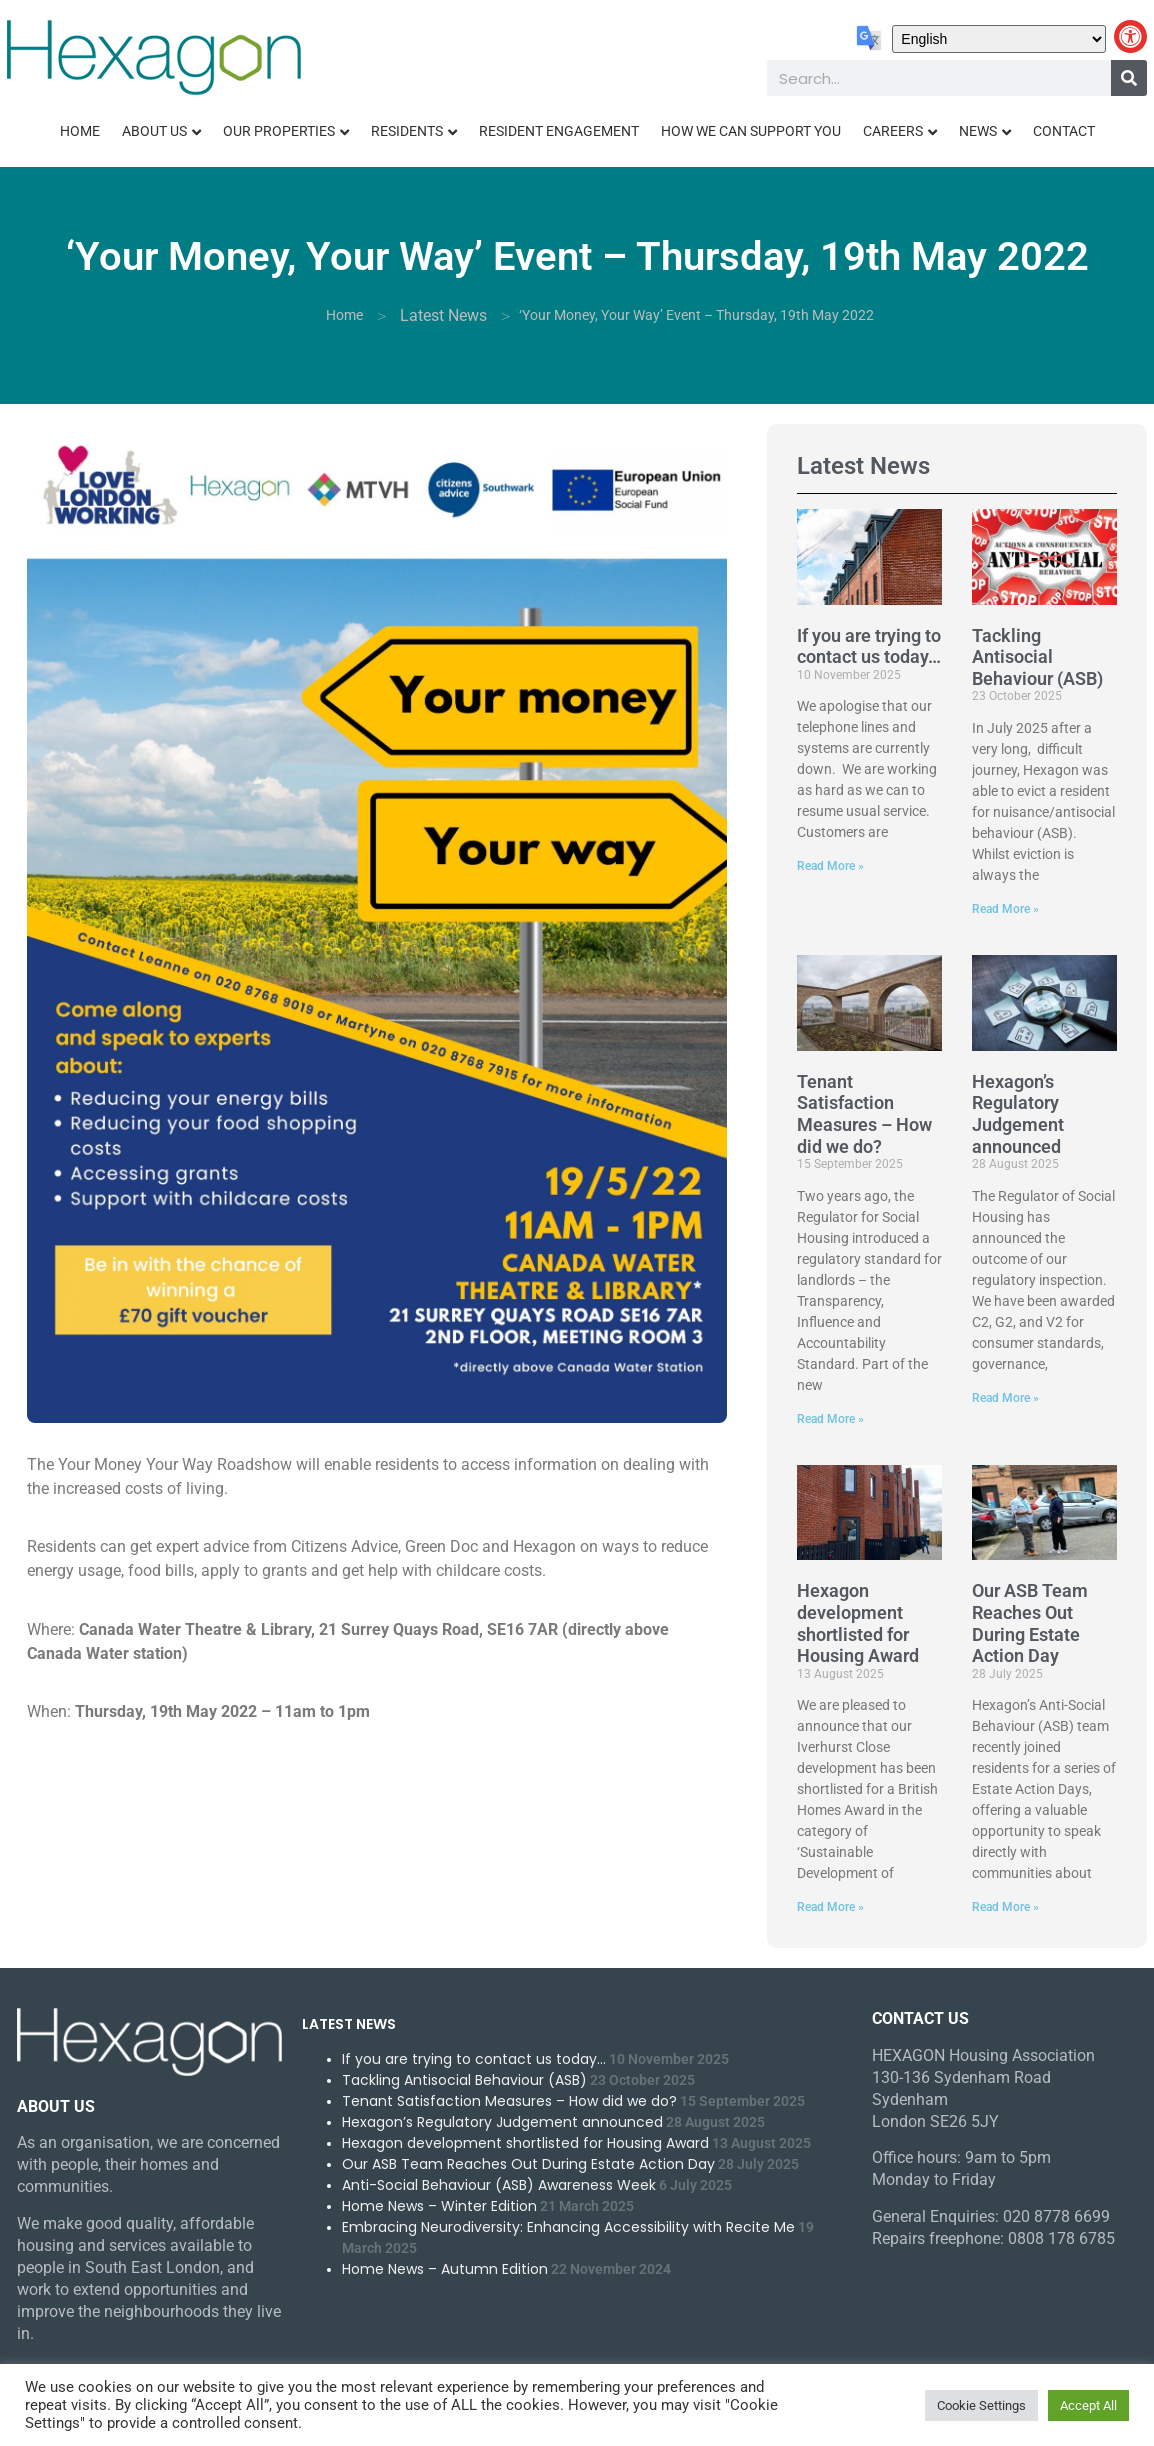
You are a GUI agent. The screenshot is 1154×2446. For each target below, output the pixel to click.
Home (80, 131)
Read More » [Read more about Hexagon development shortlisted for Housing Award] (830, 1907)
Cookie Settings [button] (981, 2405)
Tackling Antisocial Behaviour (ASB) (1037, 657)
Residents (407, 131)
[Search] (1129, 78)
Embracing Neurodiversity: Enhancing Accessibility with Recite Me (568, 2227)
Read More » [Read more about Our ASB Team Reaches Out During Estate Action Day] (1005, 1907)
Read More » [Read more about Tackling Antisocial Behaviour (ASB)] (1005, 909)
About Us (154, 131)
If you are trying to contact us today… (869, 646)
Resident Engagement (559, 131)
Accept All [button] (1088, 2405)
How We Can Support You (751, 131)
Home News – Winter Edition (439, 2206)
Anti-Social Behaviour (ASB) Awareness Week (499, 2185)
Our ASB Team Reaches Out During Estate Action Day (1030, 1623)
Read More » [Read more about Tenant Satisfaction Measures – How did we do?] (830, 1419)
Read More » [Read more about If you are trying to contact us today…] (830, 866)
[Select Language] (999, 39)
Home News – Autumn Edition (445, 2269)
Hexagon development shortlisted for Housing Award (858, 1623)
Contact (1064, 131)
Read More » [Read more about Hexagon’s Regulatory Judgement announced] (1005, 1398)
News (978, 131)
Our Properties (279, 131)
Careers (893, 131)
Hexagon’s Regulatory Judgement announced (1018, 1114)
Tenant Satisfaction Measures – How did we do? (864, 1114)
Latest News (443, 315)
